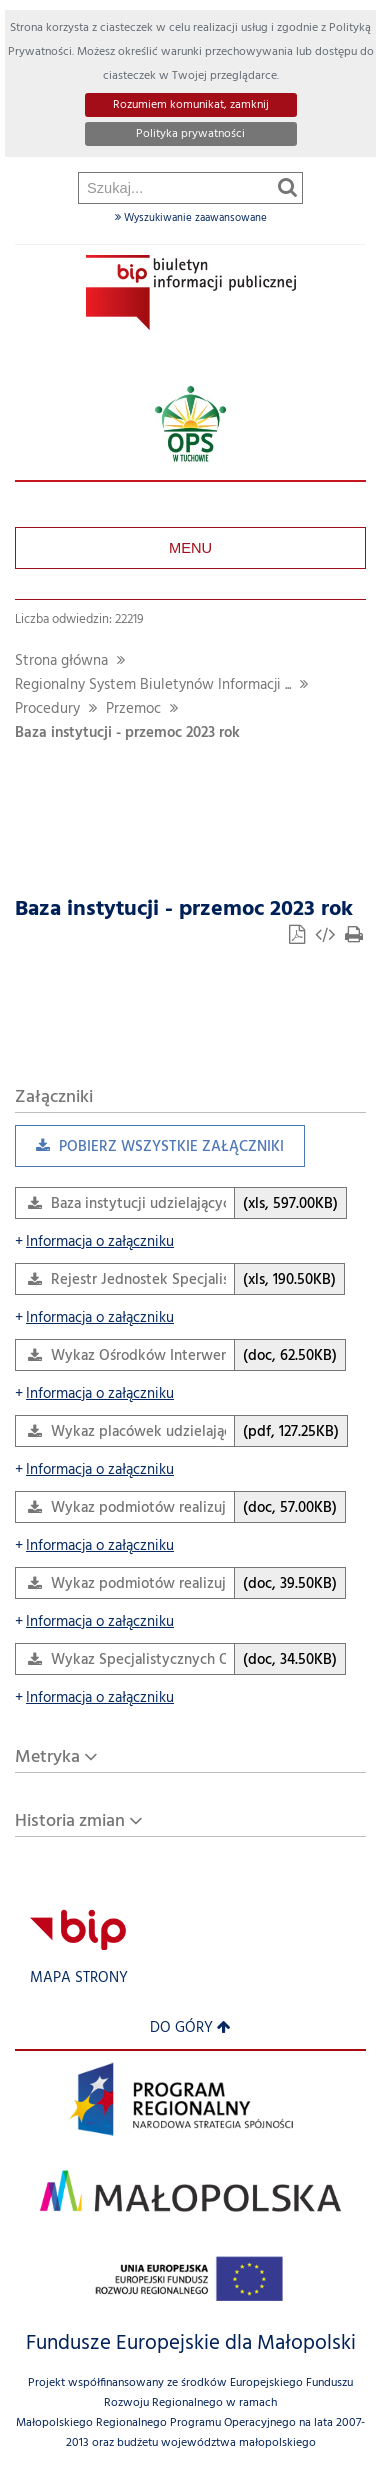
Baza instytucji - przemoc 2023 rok (127, 733)
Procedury (47, 709)
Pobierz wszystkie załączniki (149, 1151)
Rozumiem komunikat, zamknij (191, 105)
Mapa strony (79, 1978)
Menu (190, 548)
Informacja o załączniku (94, 1242)
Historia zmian (70, 1821)
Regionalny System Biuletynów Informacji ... (153, 685)
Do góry (190, 2028)
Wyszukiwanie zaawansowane (191, 218)
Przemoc (133, 709)
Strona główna (61, 661)
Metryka (47, 1757)
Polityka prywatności (190, 134)
